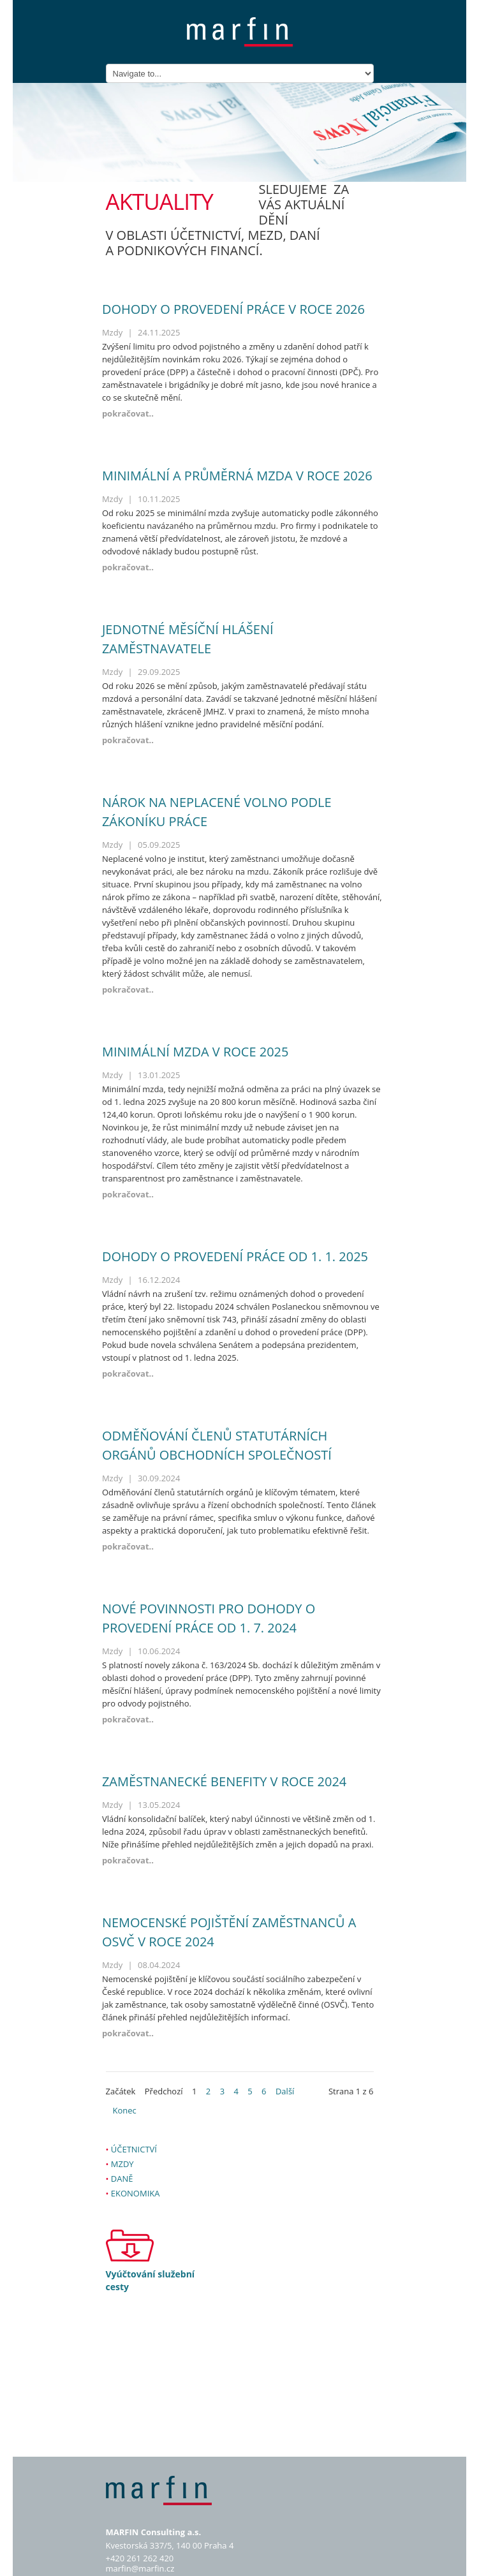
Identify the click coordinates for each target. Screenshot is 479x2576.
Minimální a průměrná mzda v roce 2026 (237, 475)
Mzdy (122, 2164)
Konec (124, 2110)
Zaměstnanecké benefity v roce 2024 (224, 1781)
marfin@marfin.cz (140, 2568)
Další (285, 2091)
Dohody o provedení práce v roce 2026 (233, 309)
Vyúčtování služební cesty (150, 2280)
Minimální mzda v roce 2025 (195, 1051)
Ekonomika (135, 2193)
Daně (122, 2178)
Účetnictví (134, 2149)
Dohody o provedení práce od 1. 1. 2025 (235, 1256)
